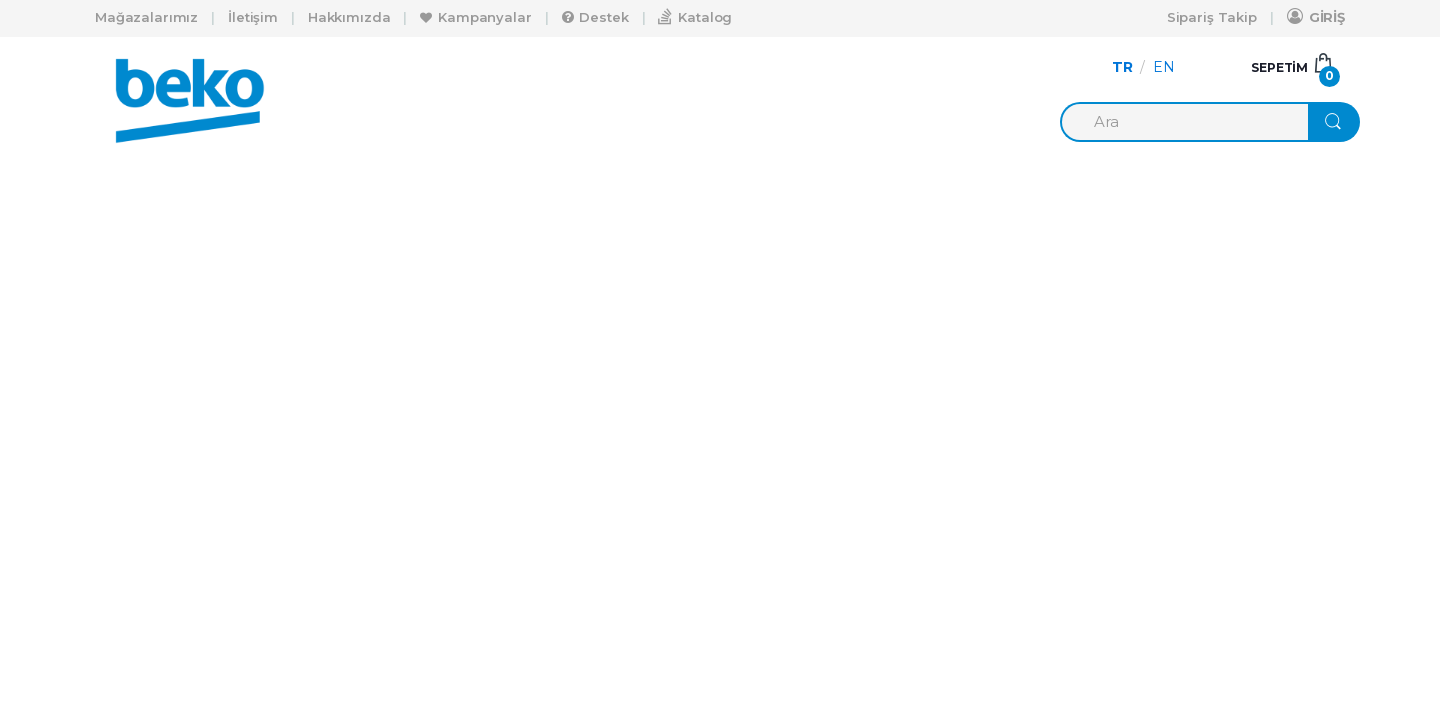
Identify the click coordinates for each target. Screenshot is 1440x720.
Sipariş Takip (1212, 17)
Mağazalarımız (146, 17)
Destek (595, 17)
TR (1122, 67)
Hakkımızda (349, 17)
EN (1164, 67)
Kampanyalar (475, 17)
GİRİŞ (1316, 16)
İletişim (253, 17)
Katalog (695, 16)
